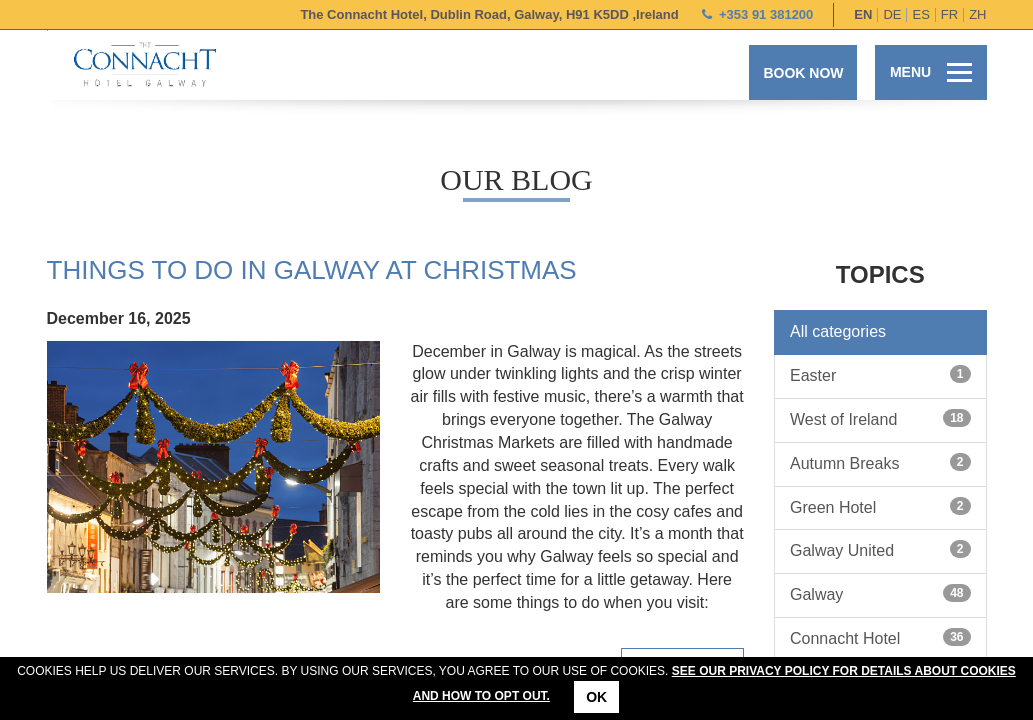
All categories (838, 331)
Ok (596, 697)
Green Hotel (880, 506)
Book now (803, 73)
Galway (880, 593)
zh (977, 14)
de (892, 14)
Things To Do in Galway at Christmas (312, 270)
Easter (880, 374)
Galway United (880, 549)
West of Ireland (880, 418)
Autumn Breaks (880, 462)
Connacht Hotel (880, 637)
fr (949, 14)
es (920, 14)
